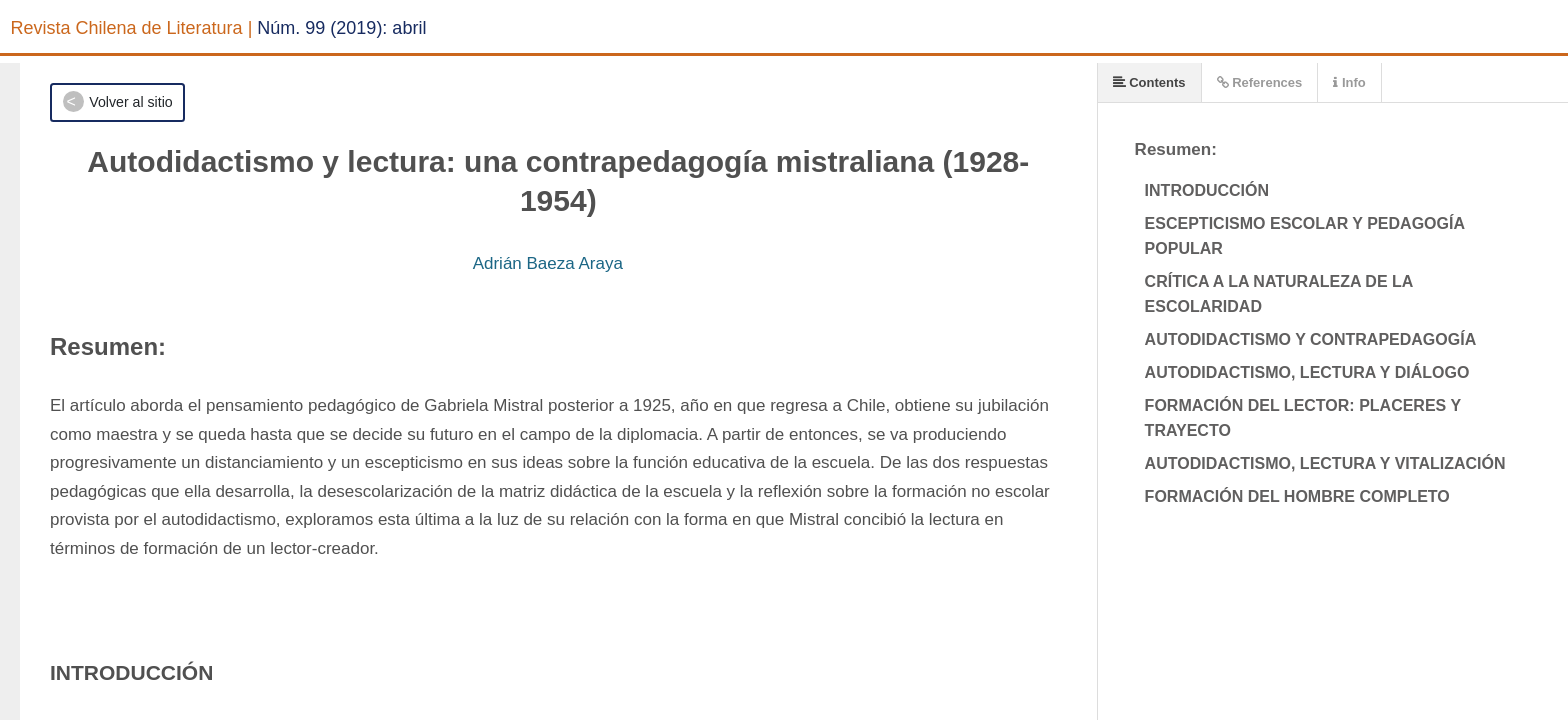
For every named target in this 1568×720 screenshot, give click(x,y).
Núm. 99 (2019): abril (341, 28)
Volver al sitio (130, 102)
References (1260, 82)
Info (1349, 82)
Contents (1149, 82)
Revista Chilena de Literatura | (132, 28)
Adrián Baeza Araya (548, 263)
